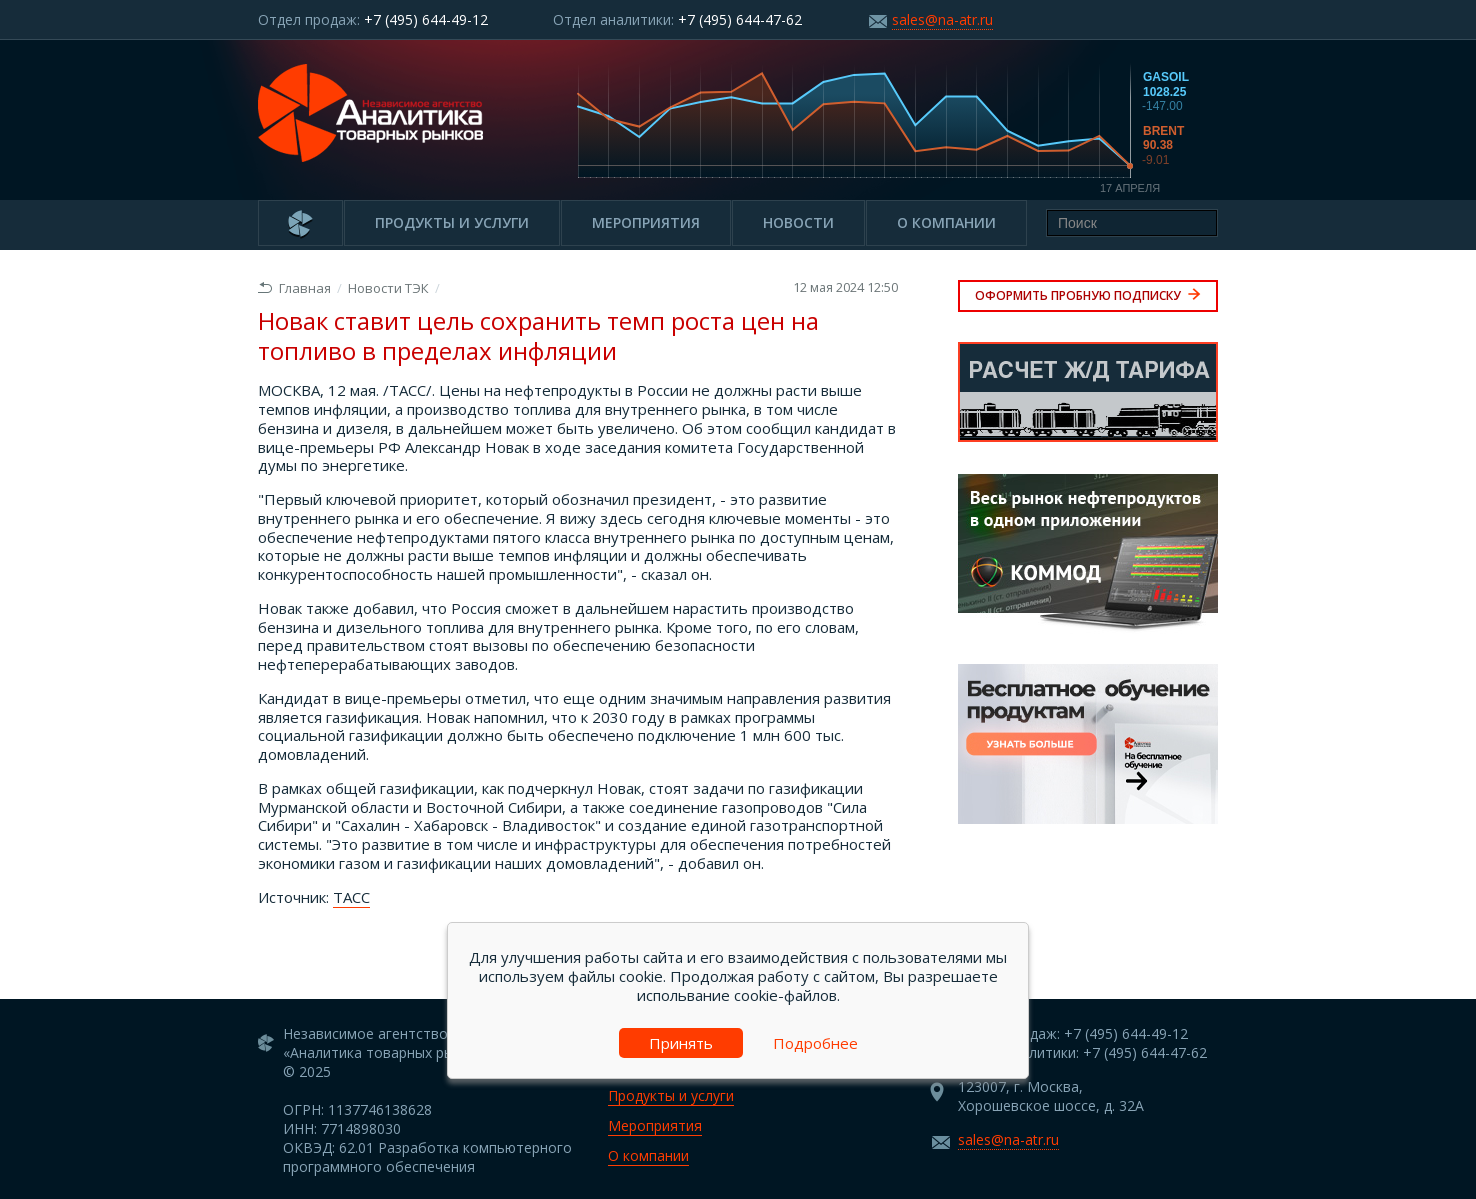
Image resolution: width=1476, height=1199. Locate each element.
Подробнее (815, 1043)
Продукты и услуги (452, 222)
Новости (798, 222)
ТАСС (351, 897)
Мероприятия (646, 222)
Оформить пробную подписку (1088, 295)
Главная (294, 288)
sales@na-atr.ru (942, 19)
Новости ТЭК (388, 288)
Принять (681, 1043)
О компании (946, 222)
